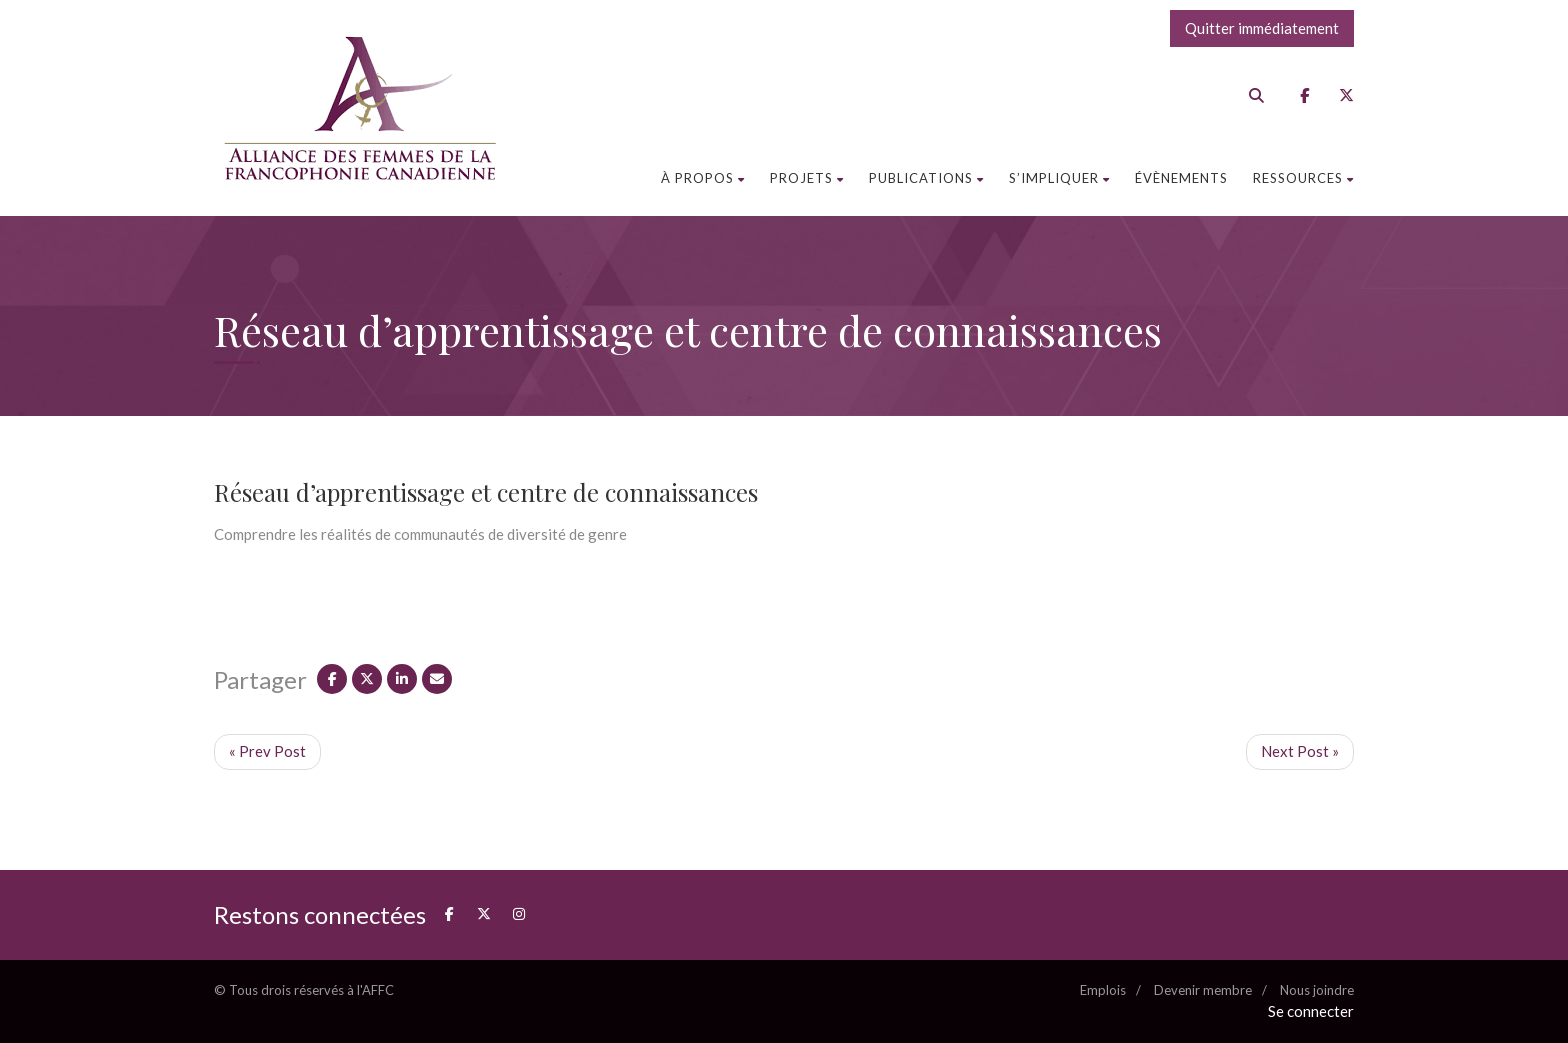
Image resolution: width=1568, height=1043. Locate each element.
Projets (807, 178)
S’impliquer (1059, 178)
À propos (703, 178)
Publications (926, 178)
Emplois (1103, 990)
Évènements (1181, 178)
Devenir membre (1203, 990)
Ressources (1303, 178)
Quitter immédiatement (1262, 28)
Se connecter (1311, 1011)
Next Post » (1300, 751)
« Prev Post (267, 751)
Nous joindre (1317, 990)
